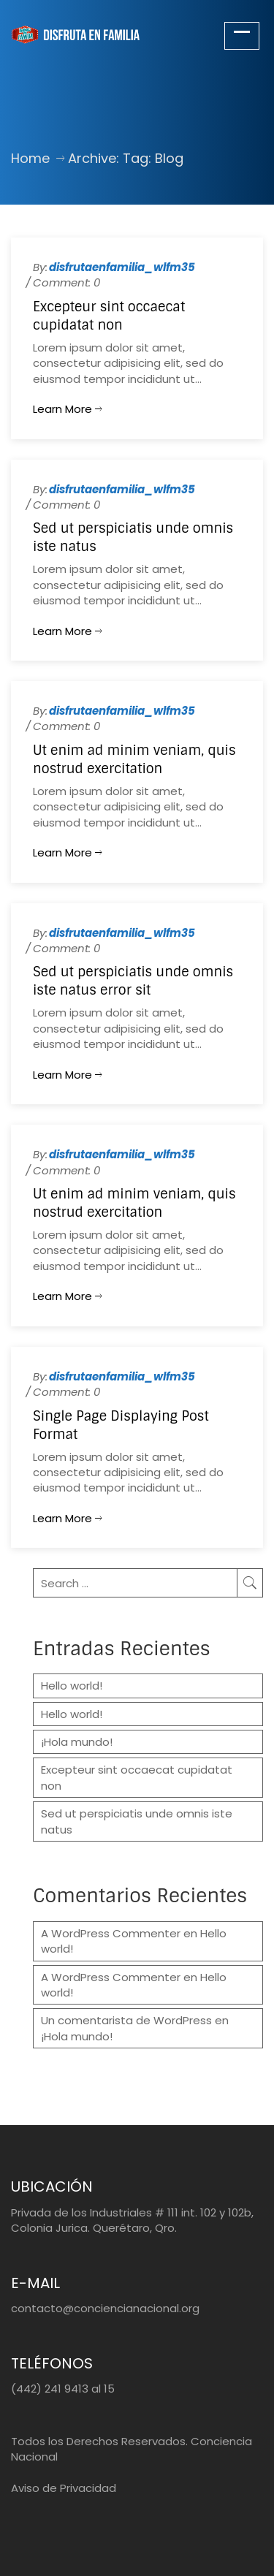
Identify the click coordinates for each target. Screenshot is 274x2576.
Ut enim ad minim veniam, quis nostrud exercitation (134, 760)
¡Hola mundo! (77, 1741)
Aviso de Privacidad (63, 2488)
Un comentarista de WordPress (126, 2020)
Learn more (67, 409)
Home (30, 158)
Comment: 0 (66, 282)
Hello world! (71, 1685)
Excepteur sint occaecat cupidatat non (109, 316)
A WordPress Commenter (110, 1933)
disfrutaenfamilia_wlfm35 (122, 267)
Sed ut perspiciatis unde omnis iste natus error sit (133, 981)
